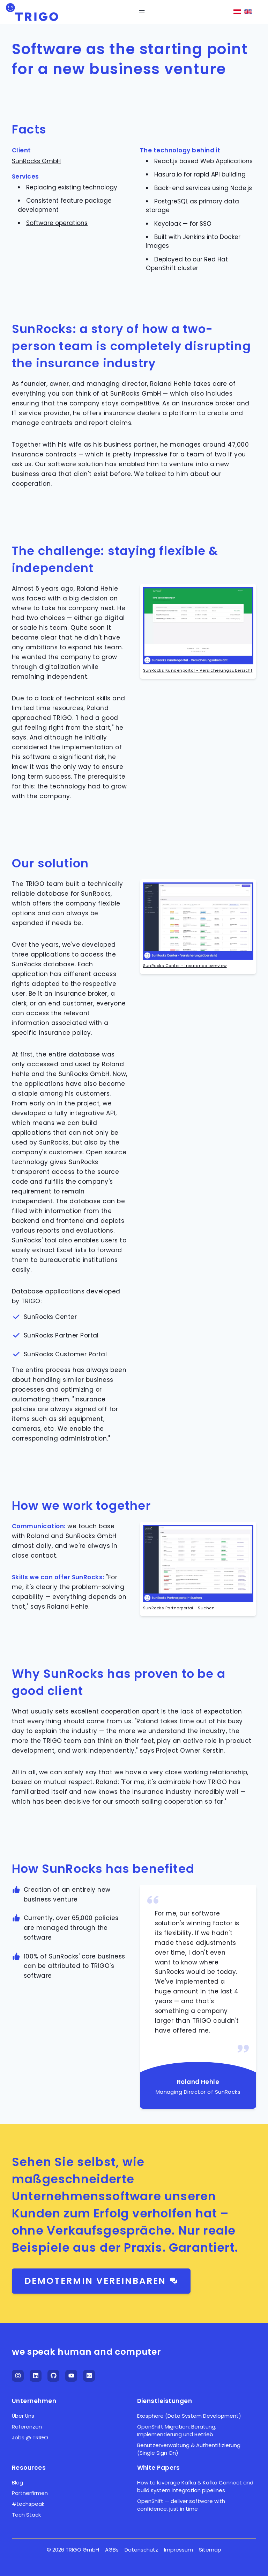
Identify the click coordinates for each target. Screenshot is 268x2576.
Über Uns (23, 2415)
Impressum (178, 2549)
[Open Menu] (142, 12)
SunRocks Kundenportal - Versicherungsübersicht (198, 670)
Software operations (57, 223)
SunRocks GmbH (36, 161)
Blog (17, 2482)
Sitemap (210, 2549)
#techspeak (28, 2504)
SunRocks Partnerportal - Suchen (179, 1608)
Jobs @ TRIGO (30, 2437)
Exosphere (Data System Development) (189, 2415)
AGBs (112, 2549)
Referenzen (27, 2426)
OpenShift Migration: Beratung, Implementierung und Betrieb (176, 2430)
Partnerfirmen (30, 2493)
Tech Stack (26, 2514)
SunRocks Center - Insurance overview (185, 965)
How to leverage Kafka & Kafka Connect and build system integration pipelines (195, 2486)
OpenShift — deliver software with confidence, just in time (181, 2504)
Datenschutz (141, 2549)
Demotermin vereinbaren (101, 2281)
